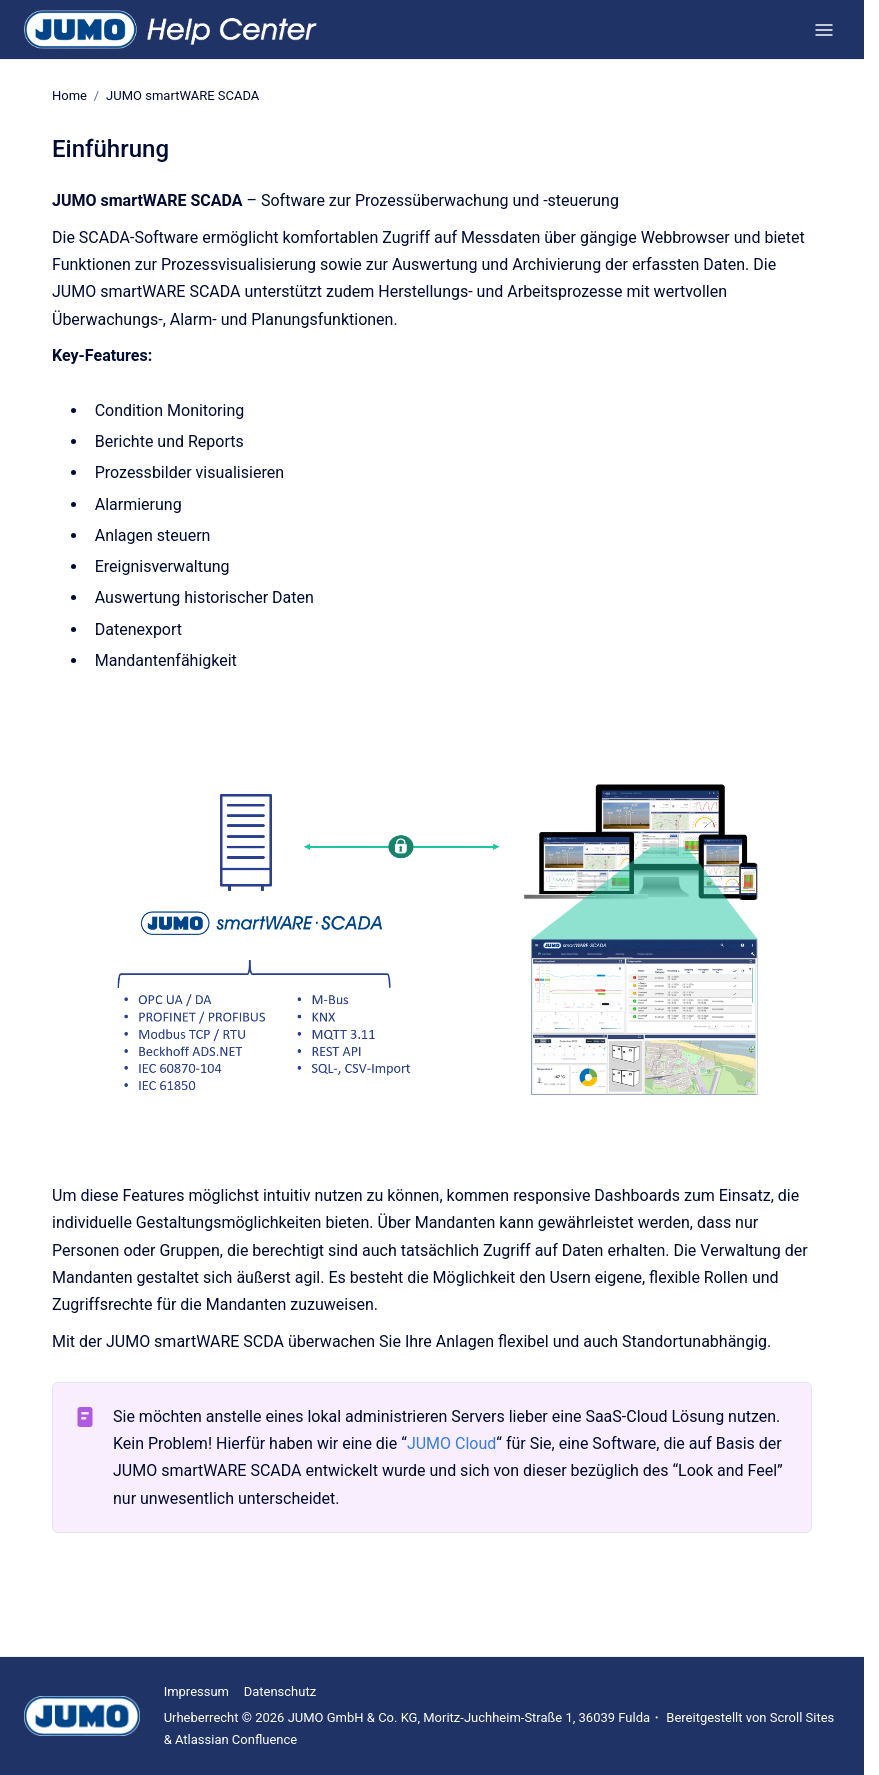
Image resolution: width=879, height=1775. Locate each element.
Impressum (196, 1691)
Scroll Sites (802, 1717)
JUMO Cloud (451, 1443)
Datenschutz (280, 1691)
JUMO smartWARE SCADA (182, 95)
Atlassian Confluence (236, 1739)
